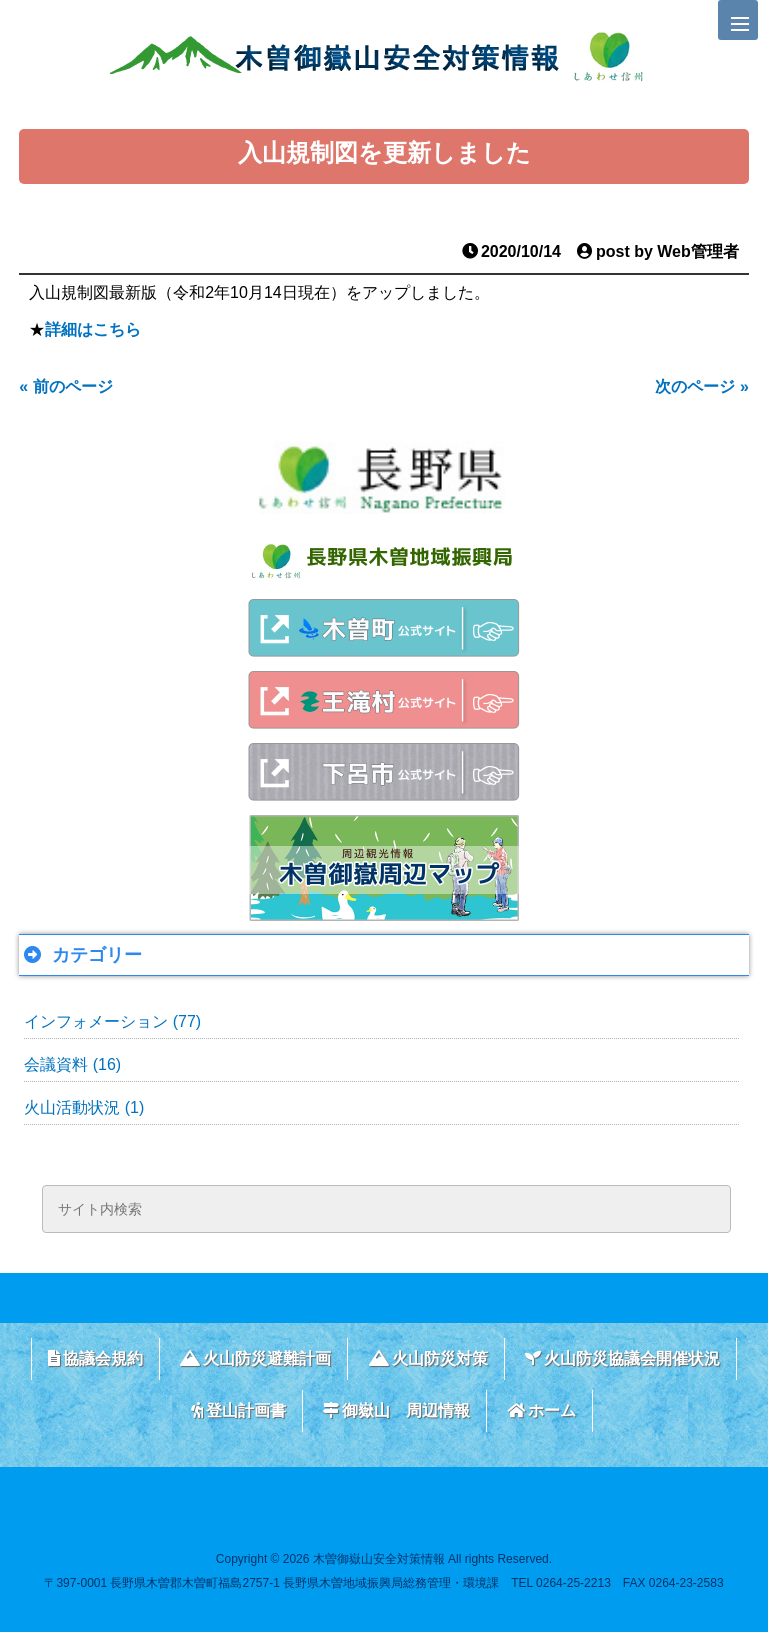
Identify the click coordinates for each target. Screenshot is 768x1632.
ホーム (541, 1410)
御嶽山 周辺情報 (396, 1410)
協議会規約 (95, 1358)
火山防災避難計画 (255, 1358)
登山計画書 (238, 1410)
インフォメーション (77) (112, 1021)
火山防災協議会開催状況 (622, 1358)
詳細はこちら (93, 329)
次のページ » (701, 386)
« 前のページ (65, 386)
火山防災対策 (428, 1358)
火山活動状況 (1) (84, 1107)
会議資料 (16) (72, 1064)
